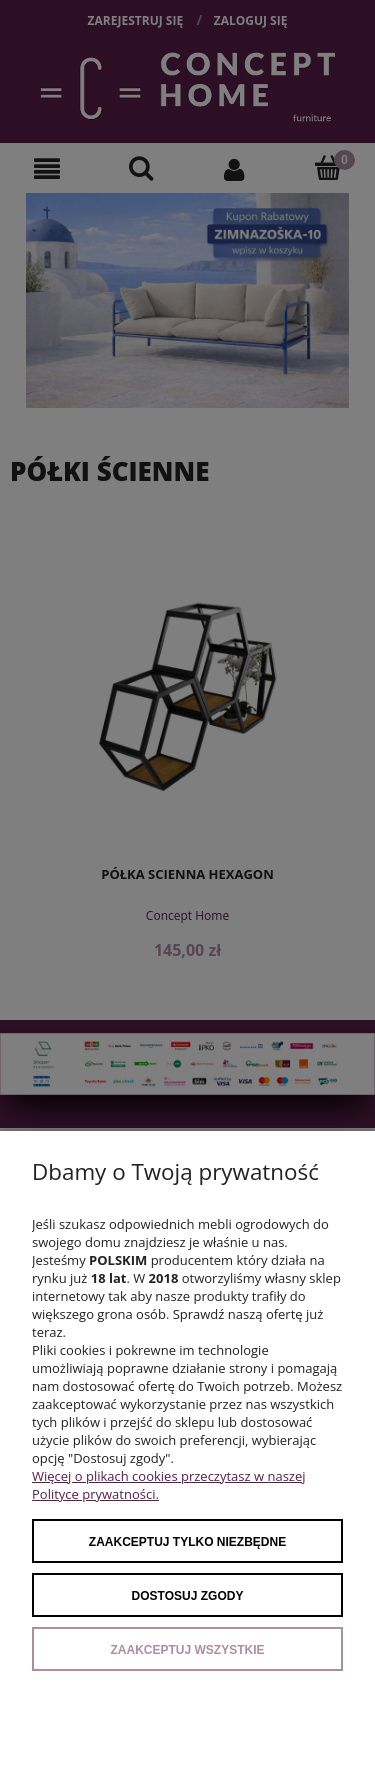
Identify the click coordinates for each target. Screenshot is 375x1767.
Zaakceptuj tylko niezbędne (187, 1542)
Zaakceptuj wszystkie (187, 1650)
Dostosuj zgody (188, 1596)
